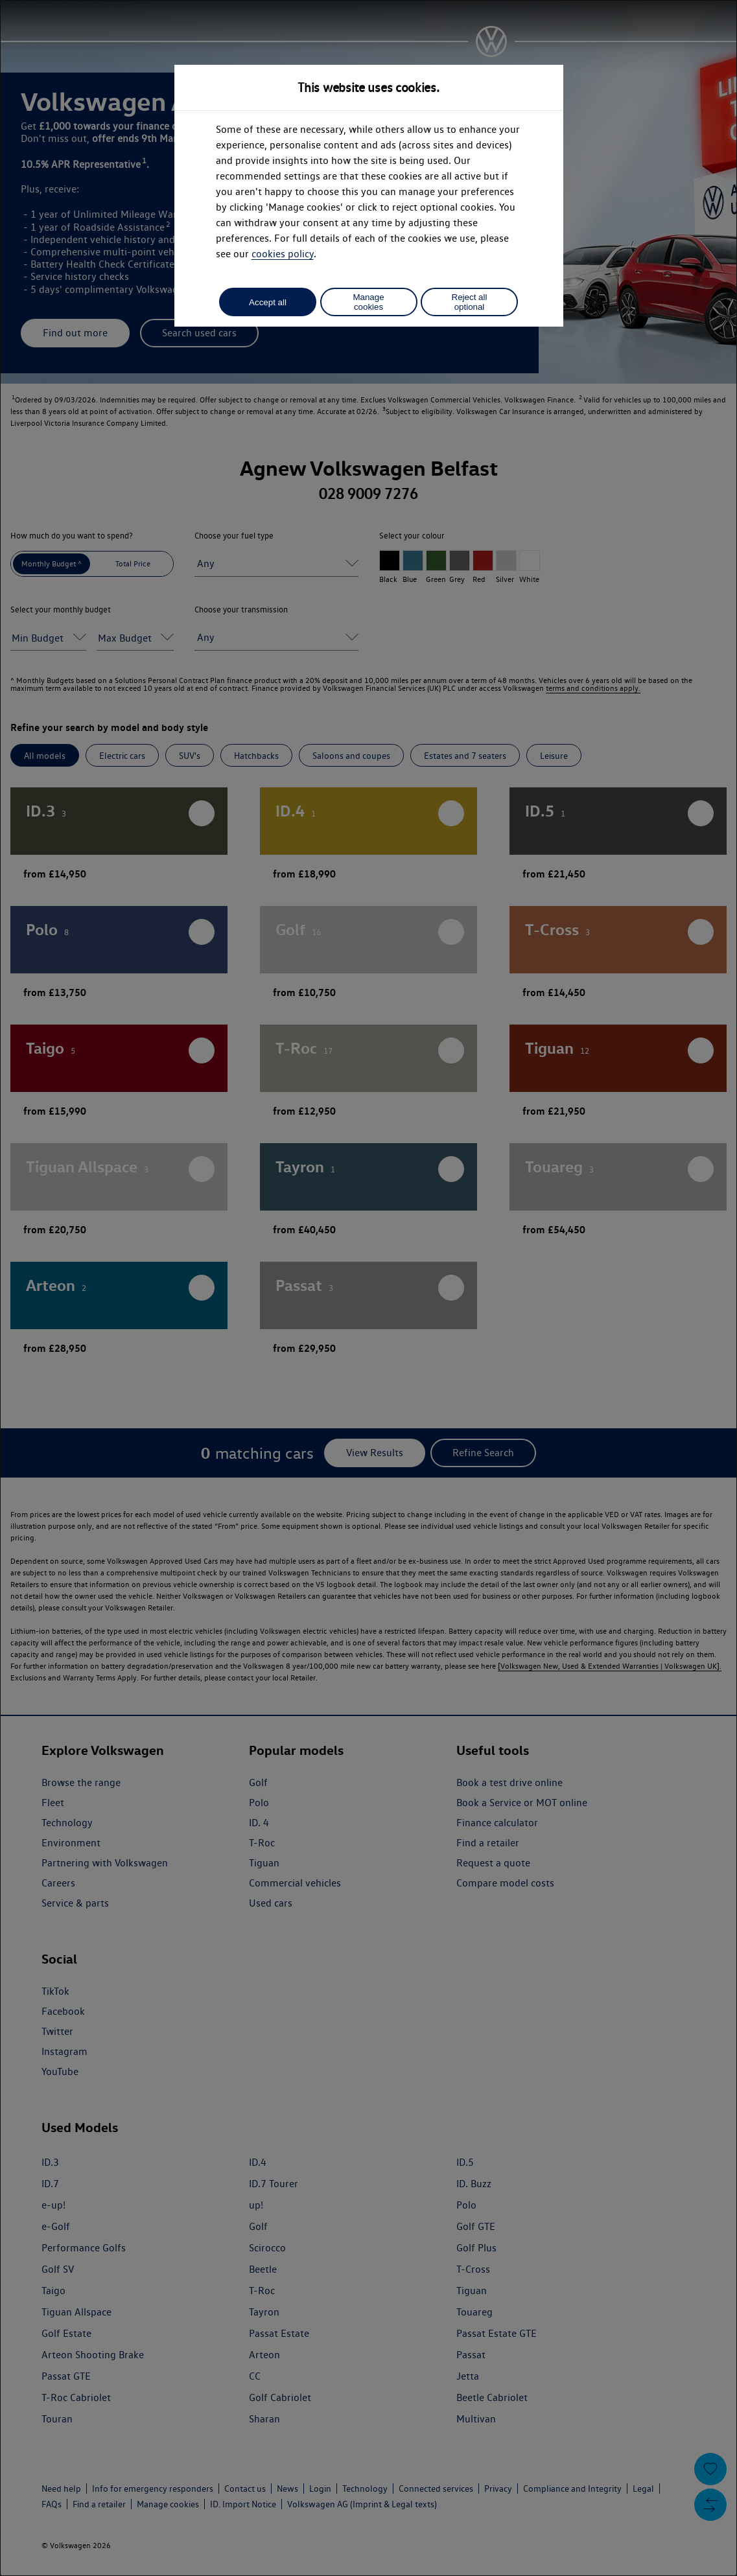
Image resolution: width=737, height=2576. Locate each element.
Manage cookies (368, 302)
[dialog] (368, 1288)
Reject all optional (469, 302)
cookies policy (283, 254)
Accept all (268, 302)
